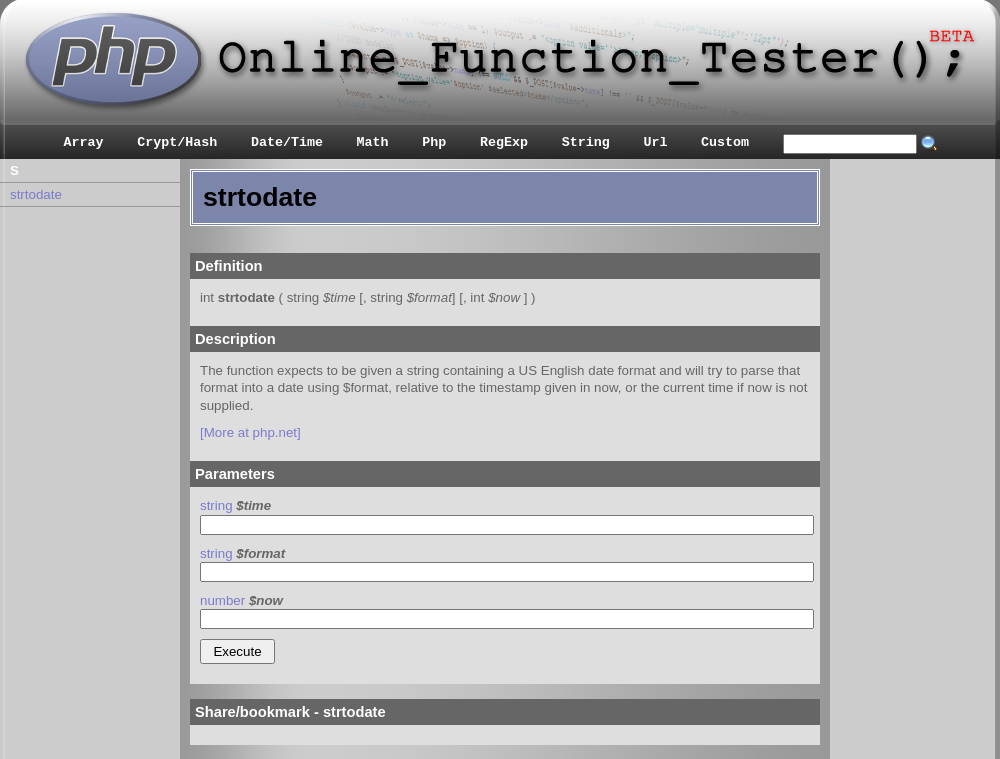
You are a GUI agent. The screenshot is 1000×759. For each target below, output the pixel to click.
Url (655, 142)
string (216, 505)
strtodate (36, 194)
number (222, 600)
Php (434, 142)
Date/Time (287, 142)
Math (373, 142)
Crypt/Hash (177, 142)
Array (84, 142)
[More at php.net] (250, 432)
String (586, 142)
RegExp (504, 142)
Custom (725, 142)
